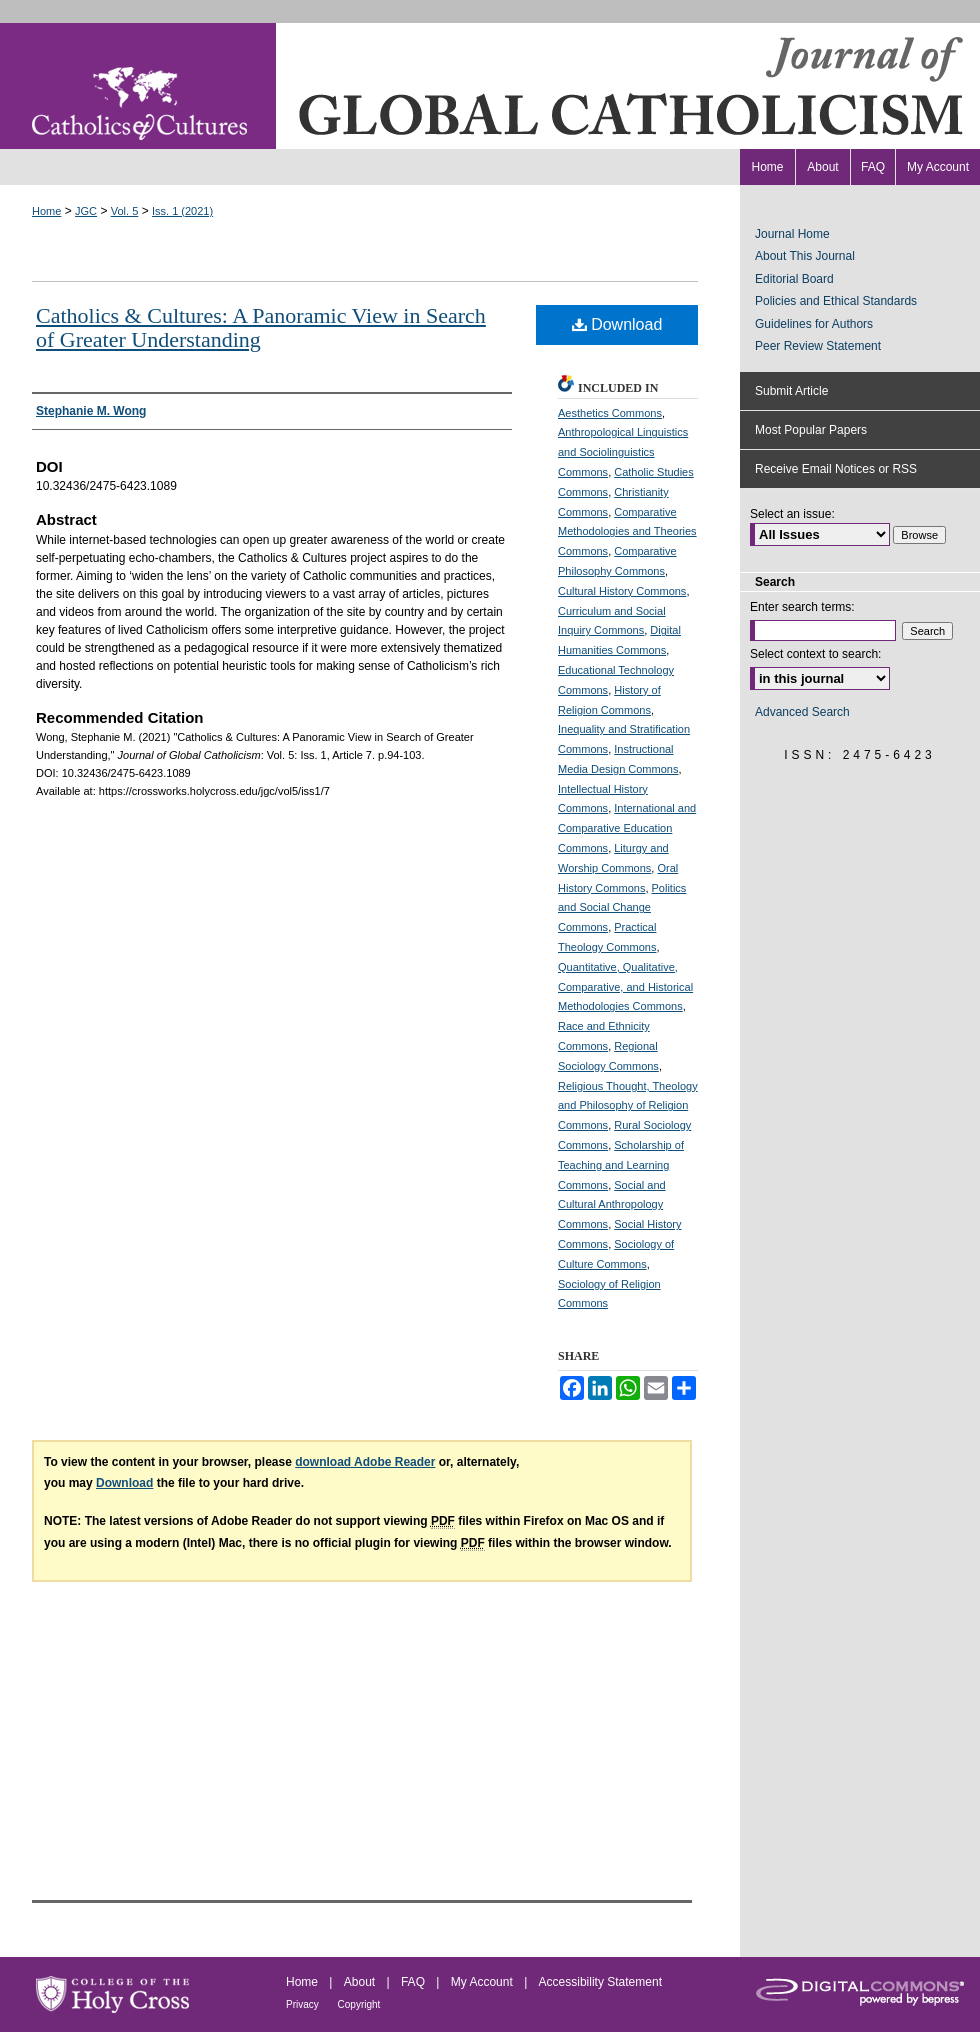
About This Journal (805, 256)
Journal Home (792, 234)
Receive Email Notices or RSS (836, 469)
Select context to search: (815, 654)
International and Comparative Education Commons (627, 828)
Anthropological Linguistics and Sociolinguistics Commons (623, 452)
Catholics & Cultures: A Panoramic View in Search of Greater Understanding (261, 327)
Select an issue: (792, 514)
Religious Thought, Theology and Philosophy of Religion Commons (628, 1106)
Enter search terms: (802, 607)
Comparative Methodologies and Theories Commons (627, 532)
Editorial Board (794, 279)
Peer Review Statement (818, 346)
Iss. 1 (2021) (182, 211)
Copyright (359, 2004)
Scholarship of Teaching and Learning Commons (621, 1165)
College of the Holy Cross (113, 1994)
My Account (483, 1982)
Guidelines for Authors (814, 324)
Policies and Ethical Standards (836, 301)
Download (617, 324)
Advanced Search (802, 712)
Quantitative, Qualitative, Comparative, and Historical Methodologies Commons (625, 987)
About (361, 1982)
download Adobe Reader (365, 1462)
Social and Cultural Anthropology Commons (612, 1205)
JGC (86, 211)
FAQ (414, 1982)
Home (46, 211)
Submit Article (791, 391)
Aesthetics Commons (610, 413)
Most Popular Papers (811, 430)
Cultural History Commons (622, 591)
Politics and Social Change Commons (622, 908)
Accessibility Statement (600, 1982)
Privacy (304, 2004)
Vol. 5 (125, 211)
